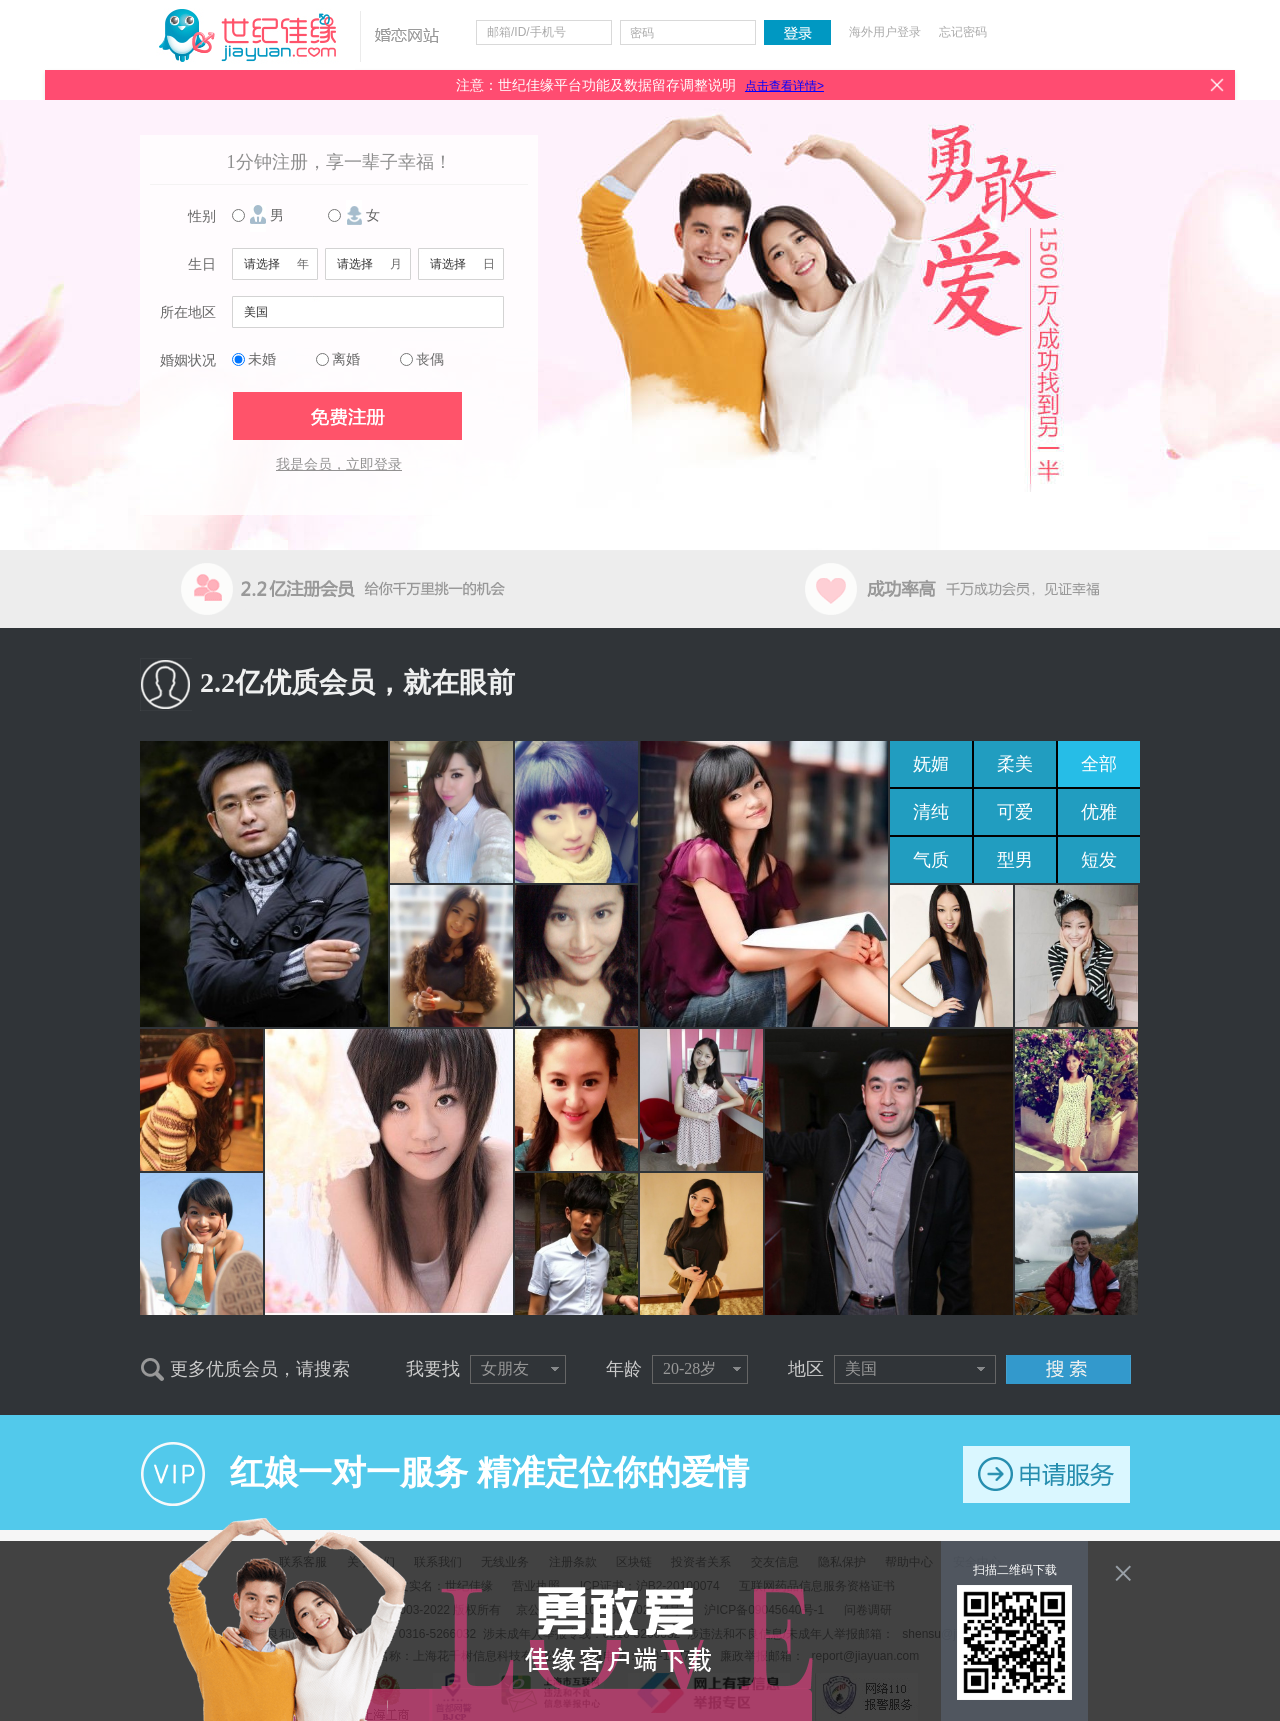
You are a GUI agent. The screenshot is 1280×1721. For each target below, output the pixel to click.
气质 (931, 860)
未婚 (262, 359)
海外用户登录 (885, 32)
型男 (1015, 860)
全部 (1099, 764)
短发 (1099, 860)
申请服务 (1046, 1474)
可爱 (1015, 812)
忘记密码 (963, 32)
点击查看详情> (784, 86)
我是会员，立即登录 (339, 464)
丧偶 (430, 359)
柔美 (1015, 764)
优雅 (1099, 812)
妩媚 (931, 764)
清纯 (931, 812)
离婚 (346, 359)
